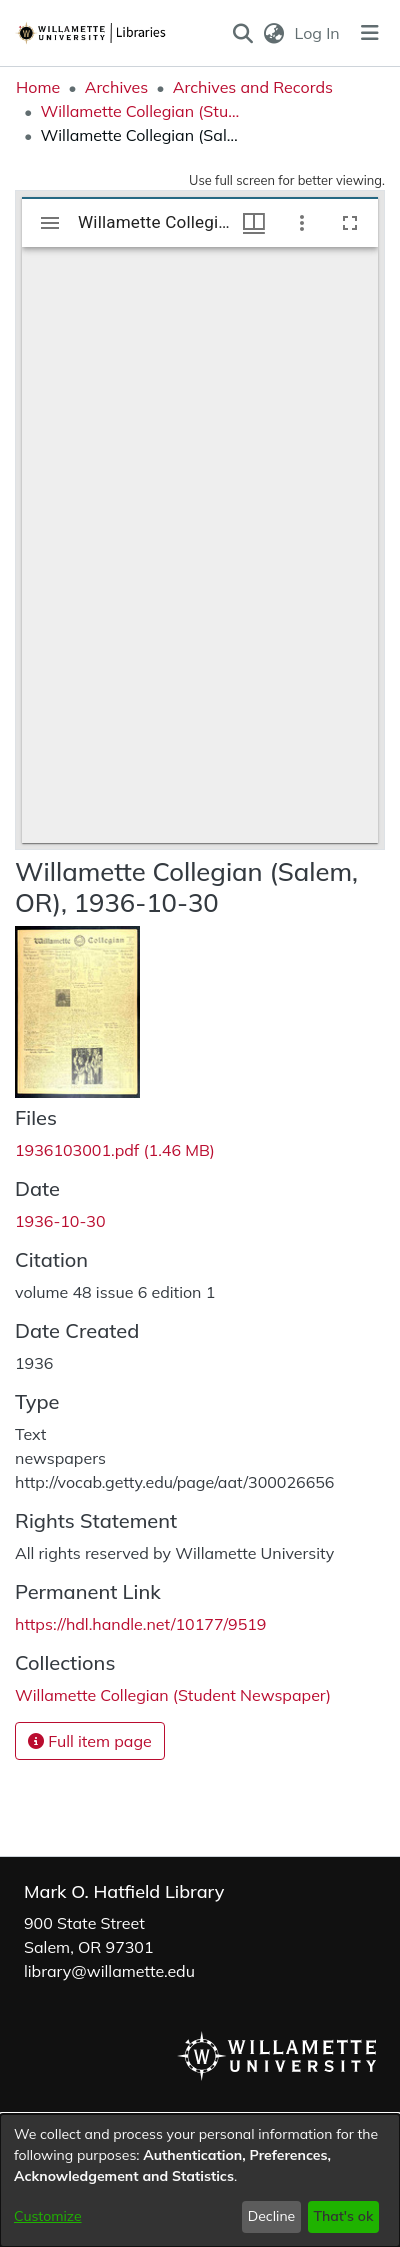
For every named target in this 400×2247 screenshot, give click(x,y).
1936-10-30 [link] (60, 1221)
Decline (272, 2216)
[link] (115, 1150)
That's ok (343, 2216)
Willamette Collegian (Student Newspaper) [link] (140, 111)
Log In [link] (318, 33)
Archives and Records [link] (253, 87)
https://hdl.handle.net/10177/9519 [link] (140, 1624)
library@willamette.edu (109, 1971)
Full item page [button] (90, 1741)
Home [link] (38, 87)
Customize (48, 2216)
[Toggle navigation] (370, 33)
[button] (242, 33)
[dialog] (200, 2180)
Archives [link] (117, 87)
